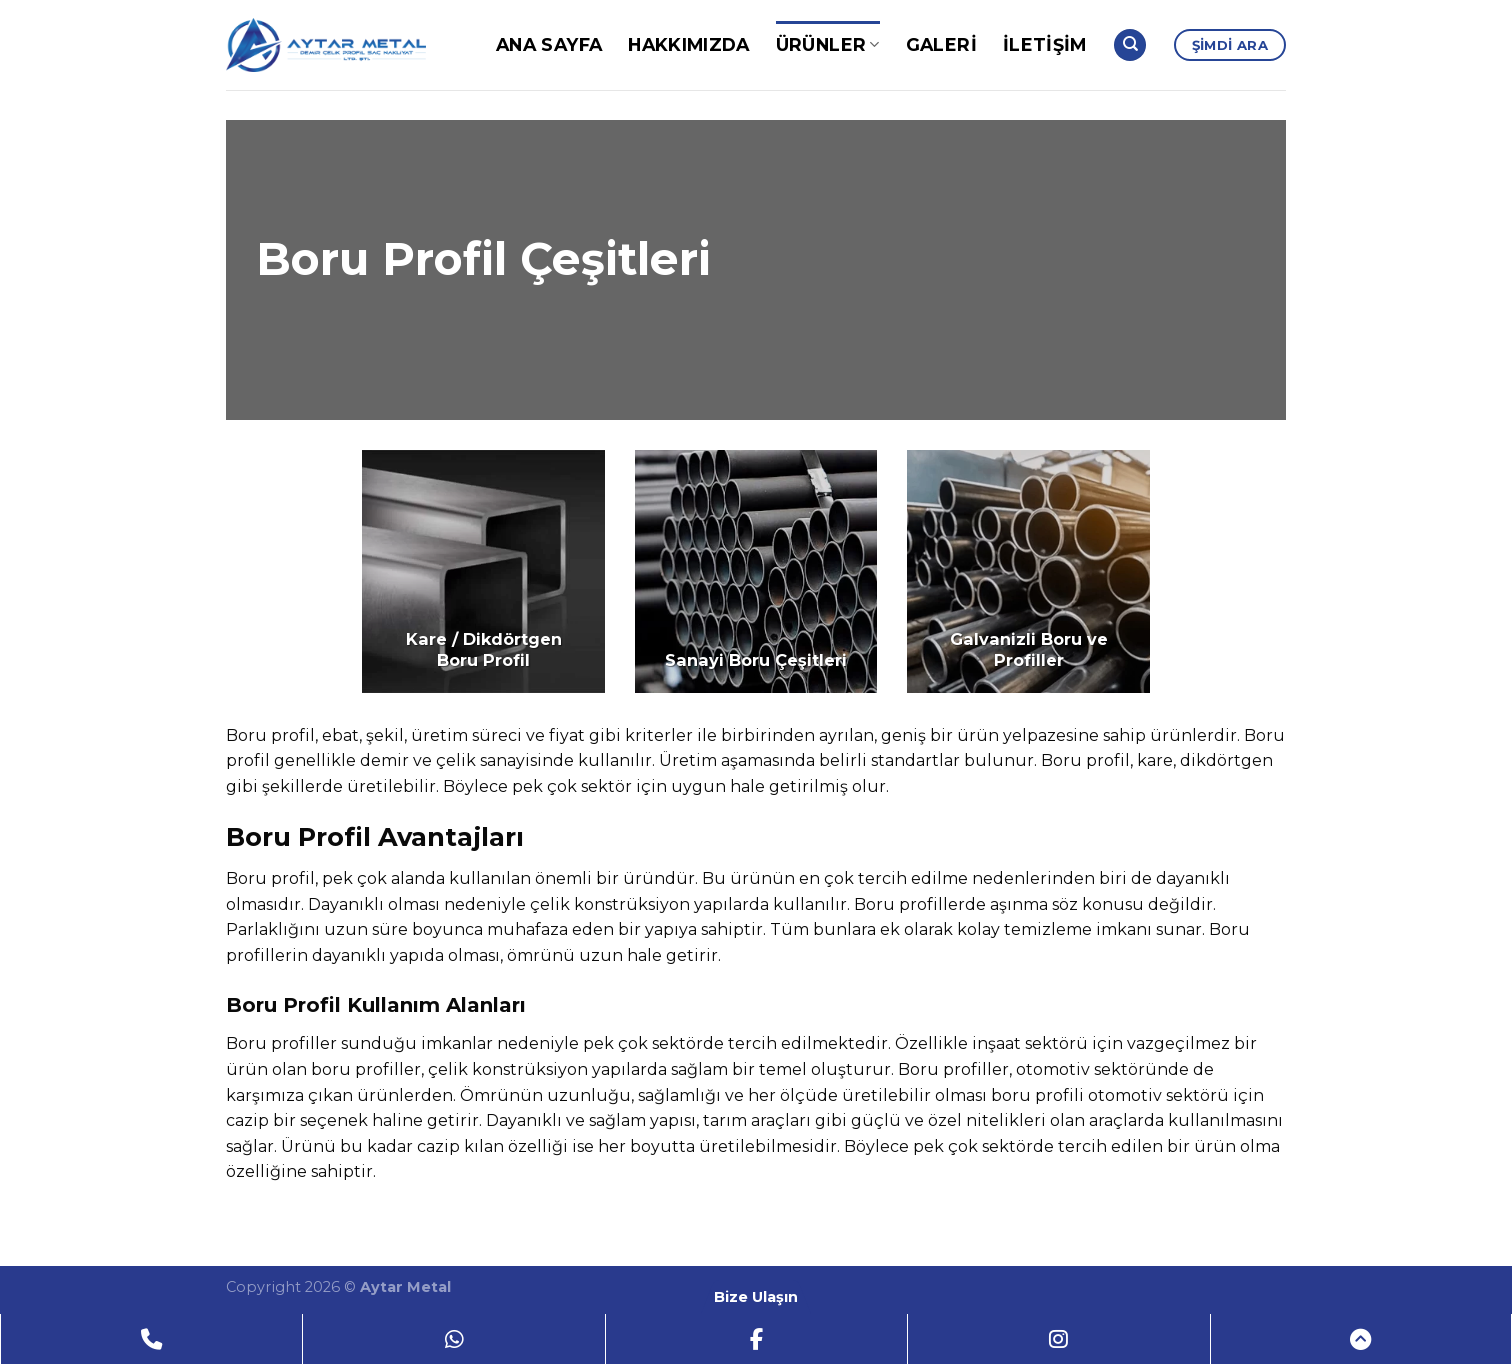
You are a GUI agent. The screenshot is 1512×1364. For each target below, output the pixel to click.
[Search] (1130, 45)
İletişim (1045, 44)
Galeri (941, 44)
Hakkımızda (689, 44)
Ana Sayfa (549, 44)
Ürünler (828, 44)
